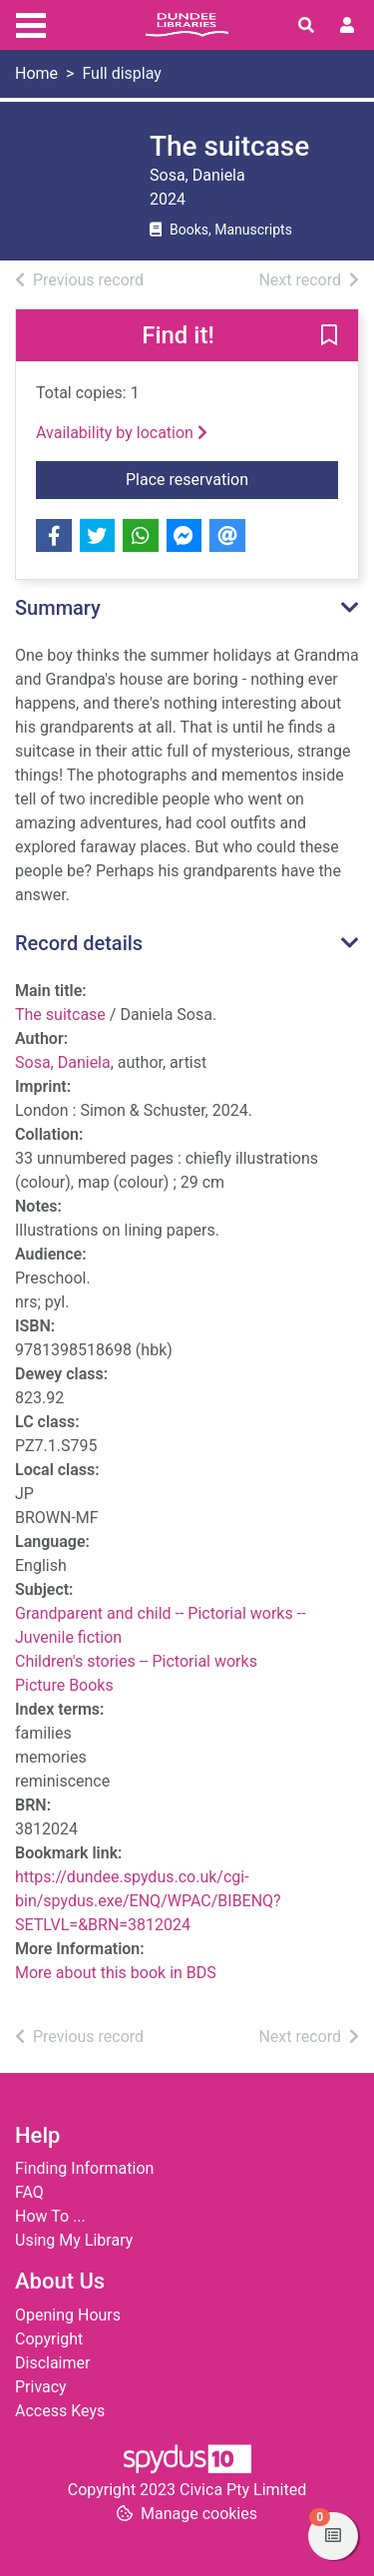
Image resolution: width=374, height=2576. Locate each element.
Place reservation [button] (232, 478)
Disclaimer (52, 2362)
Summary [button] (58, 608)
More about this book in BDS (115, 1972)
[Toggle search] (306, 26)
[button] (329, 336)
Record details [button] (79, 943)
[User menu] (347, 26)
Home (36, 73)
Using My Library (74, 2240)
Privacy (41, 2386)
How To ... (50, 2216)
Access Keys (60, 2410)
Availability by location (121, 432)
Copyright (49, 2338)
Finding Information (84, 2168)
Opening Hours (68, 2315)
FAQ (29, 2192)
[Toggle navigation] (31, 23)
